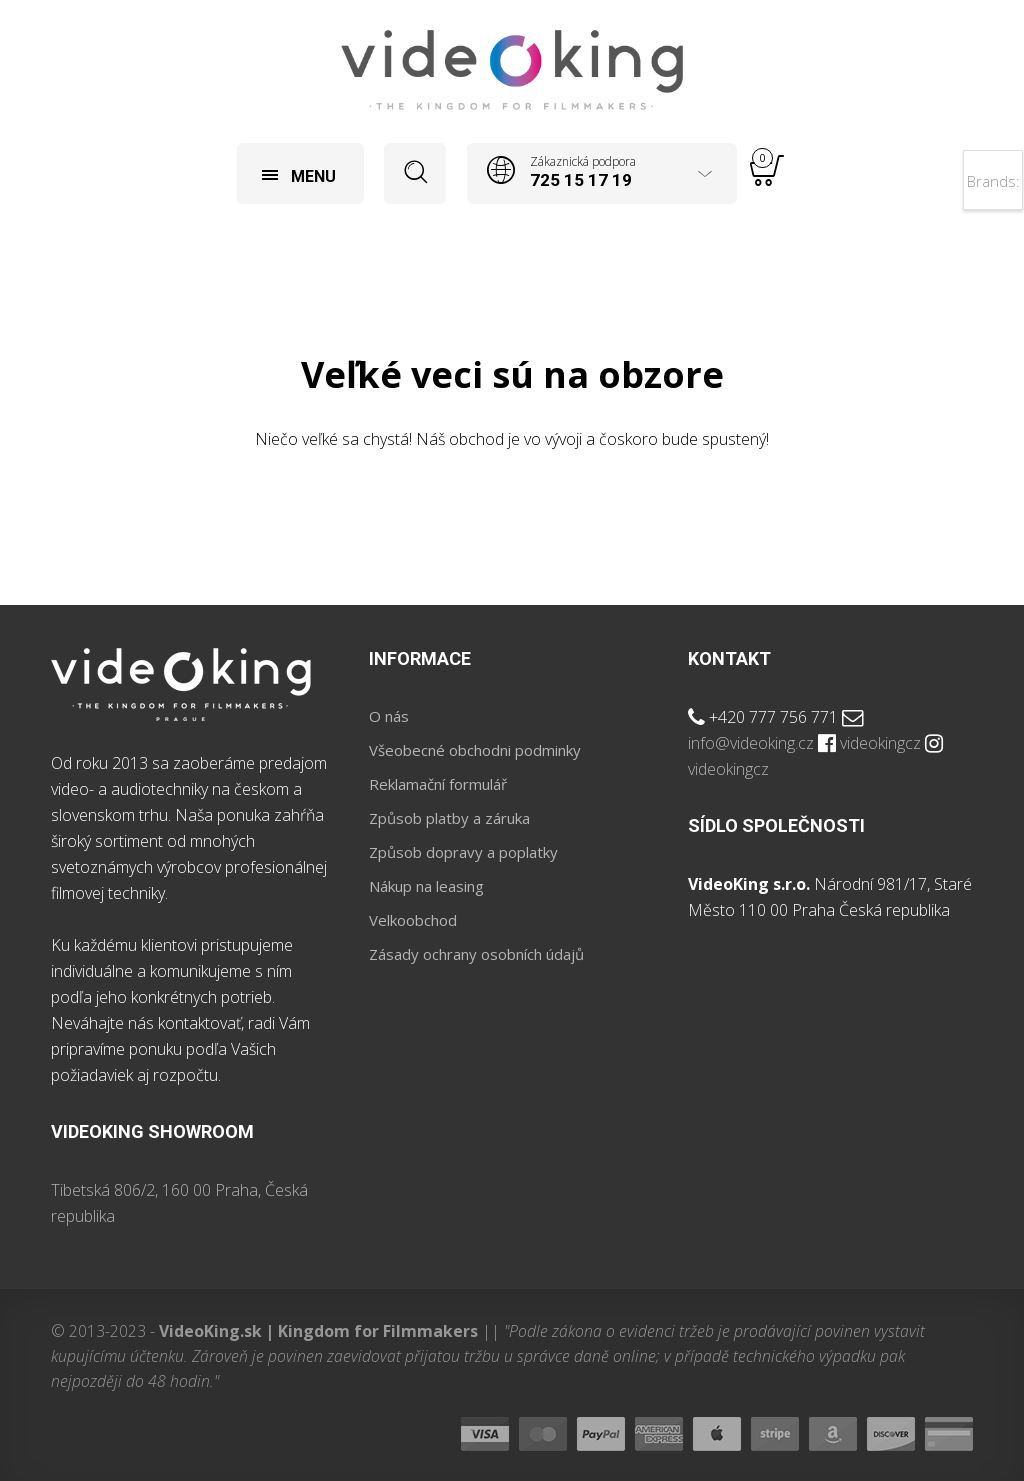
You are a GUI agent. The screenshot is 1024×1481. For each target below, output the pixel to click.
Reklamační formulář (438, 784)
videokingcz (880, 743)
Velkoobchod (413, 920)
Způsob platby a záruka (449, 818)
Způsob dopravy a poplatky (463, 852)
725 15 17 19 (581, 180)
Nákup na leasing (426, 886)
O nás (389, 716)
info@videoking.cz (751, 743)
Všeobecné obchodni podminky (475, 750)
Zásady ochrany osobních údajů (476, 954)
